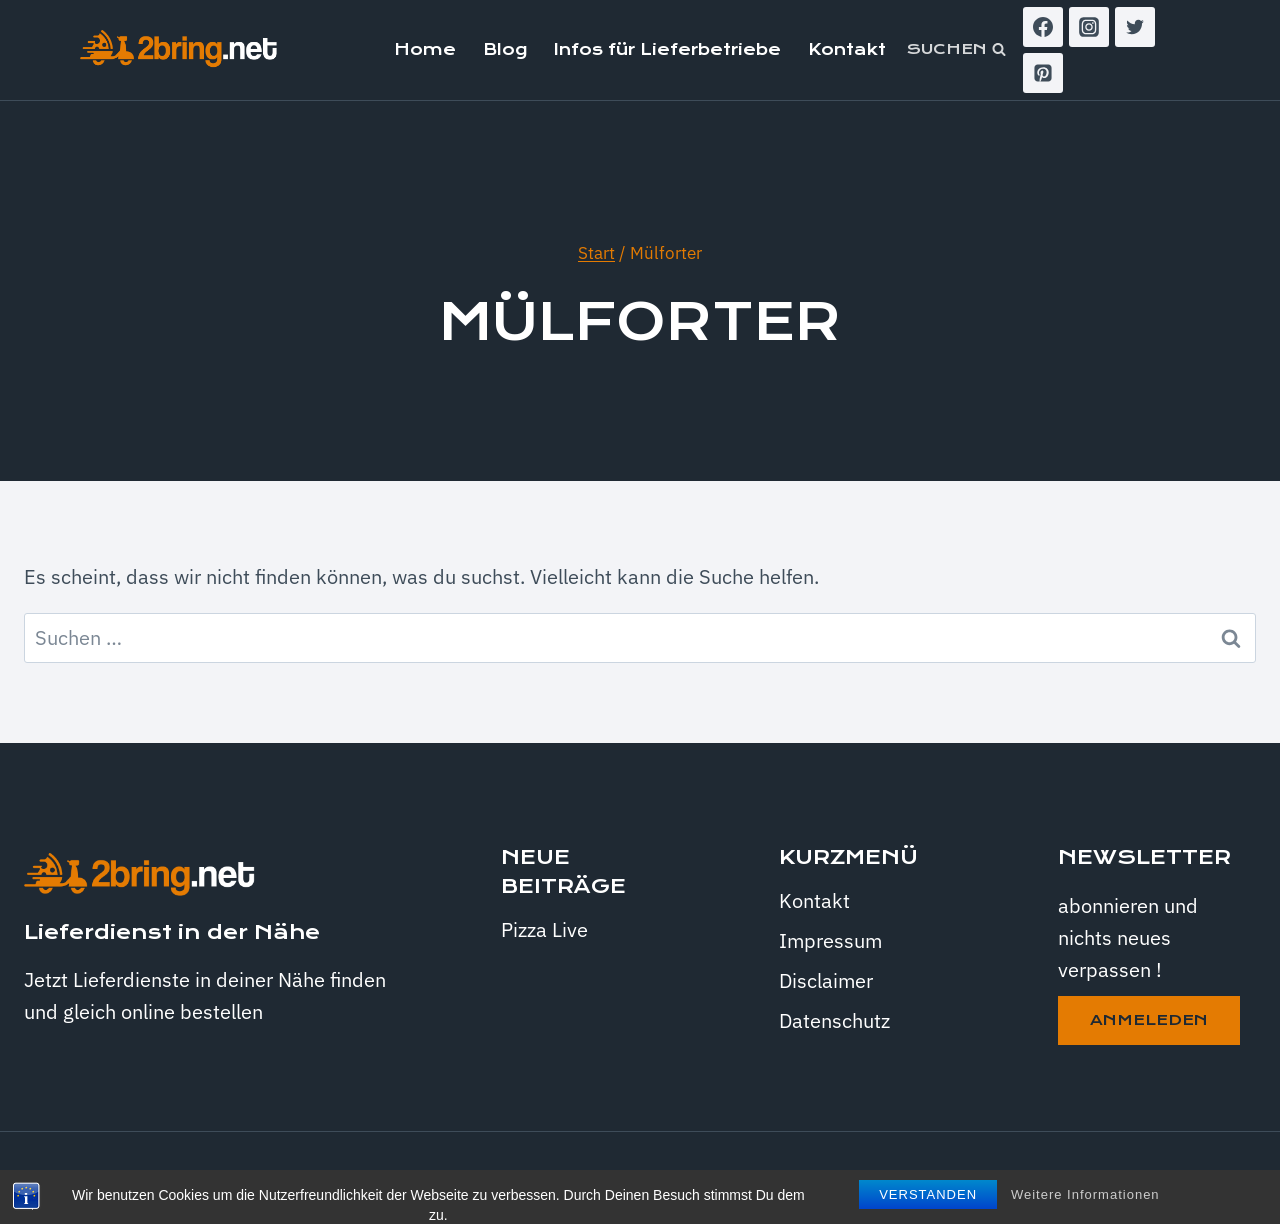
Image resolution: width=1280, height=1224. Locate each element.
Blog (505, 49)
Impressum (830, 940)
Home (425, 49)
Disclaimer (826, 980)
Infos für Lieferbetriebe (667, 49)
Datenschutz (834, 1020)
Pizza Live (544, 929)
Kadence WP (996, 1177)
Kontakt (847, 49)
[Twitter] (1135, 27)
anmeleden (1149, 1020)
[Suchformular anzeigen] (956, 50)
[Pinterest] (1043, 73)
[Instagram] (1089, 27)
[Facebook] (1043, 27)
